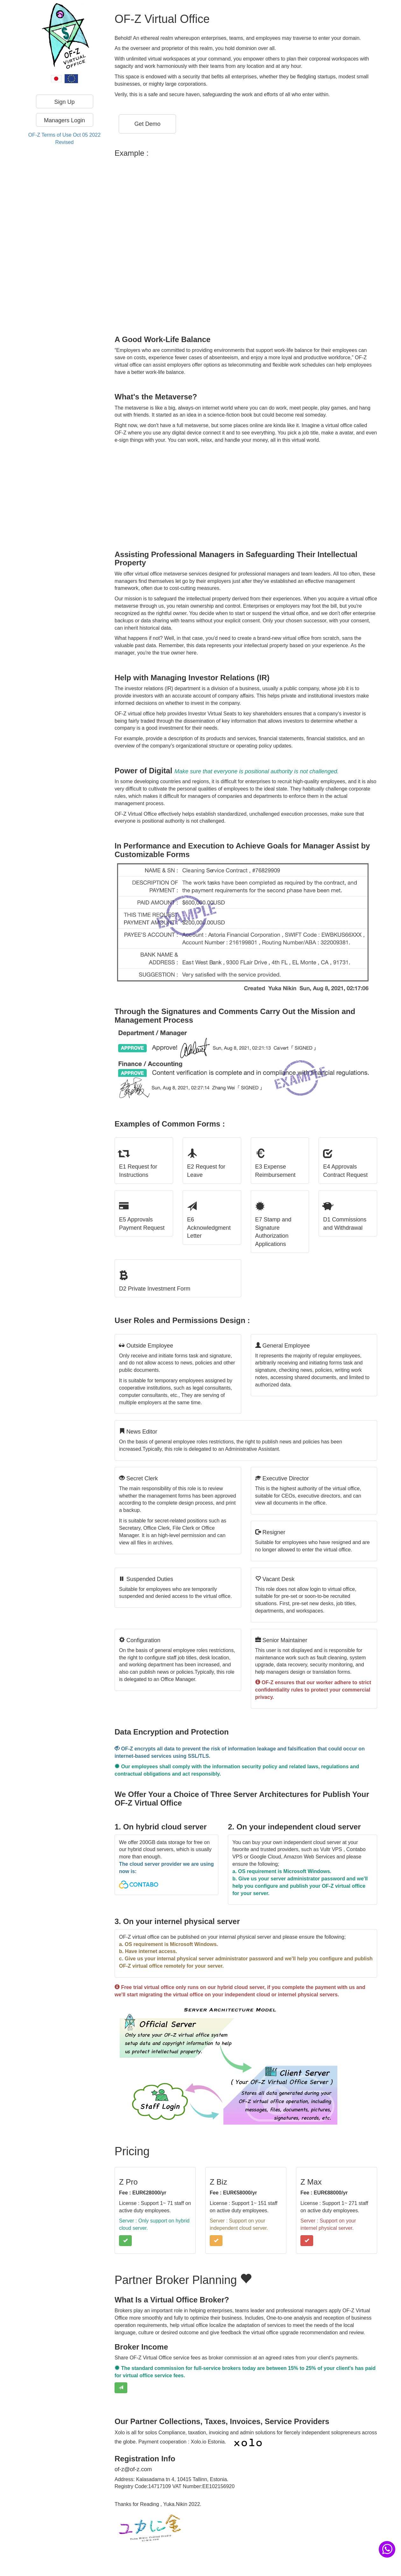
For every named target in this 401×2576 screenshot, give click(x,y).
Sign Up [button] (64, 102)
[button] (147, 123)
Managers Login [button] (64, 120)
